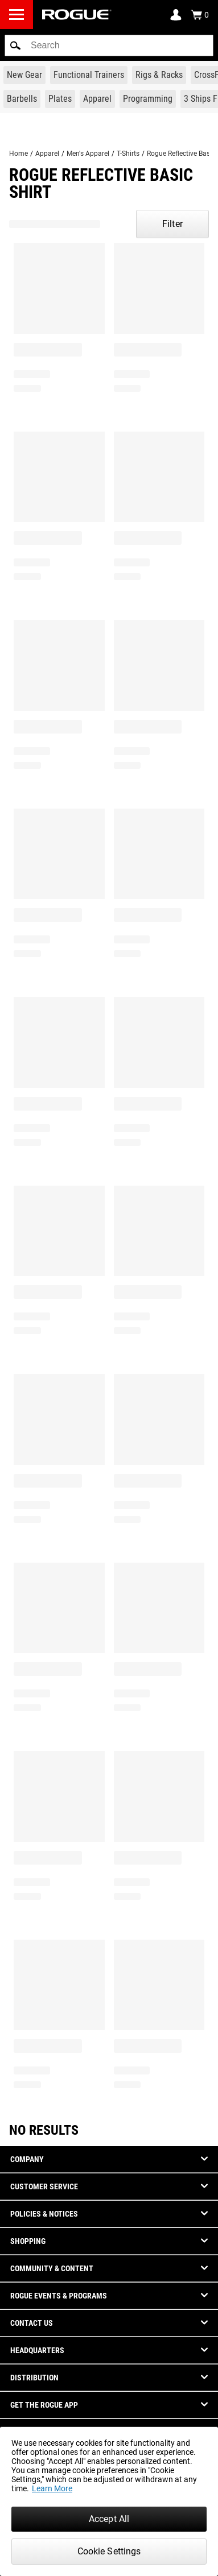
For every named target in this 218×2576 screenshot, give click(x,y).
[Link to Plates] (60, 99)
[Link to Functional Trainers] (88, 75)
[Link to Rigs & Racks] (159, 75)
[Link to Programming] (148, 99)
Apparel (47, 154)
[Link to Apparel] (97, 99)
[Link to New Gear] (24, 75)
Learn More (52, 2488)
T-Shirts (128, 154)
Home (18, 154)
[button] (15, 45)
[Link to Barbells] (21, 99)
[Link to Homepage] (77, 14)
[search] (109, 45)
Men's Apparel (88, 154)
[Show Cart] (200, 15)
